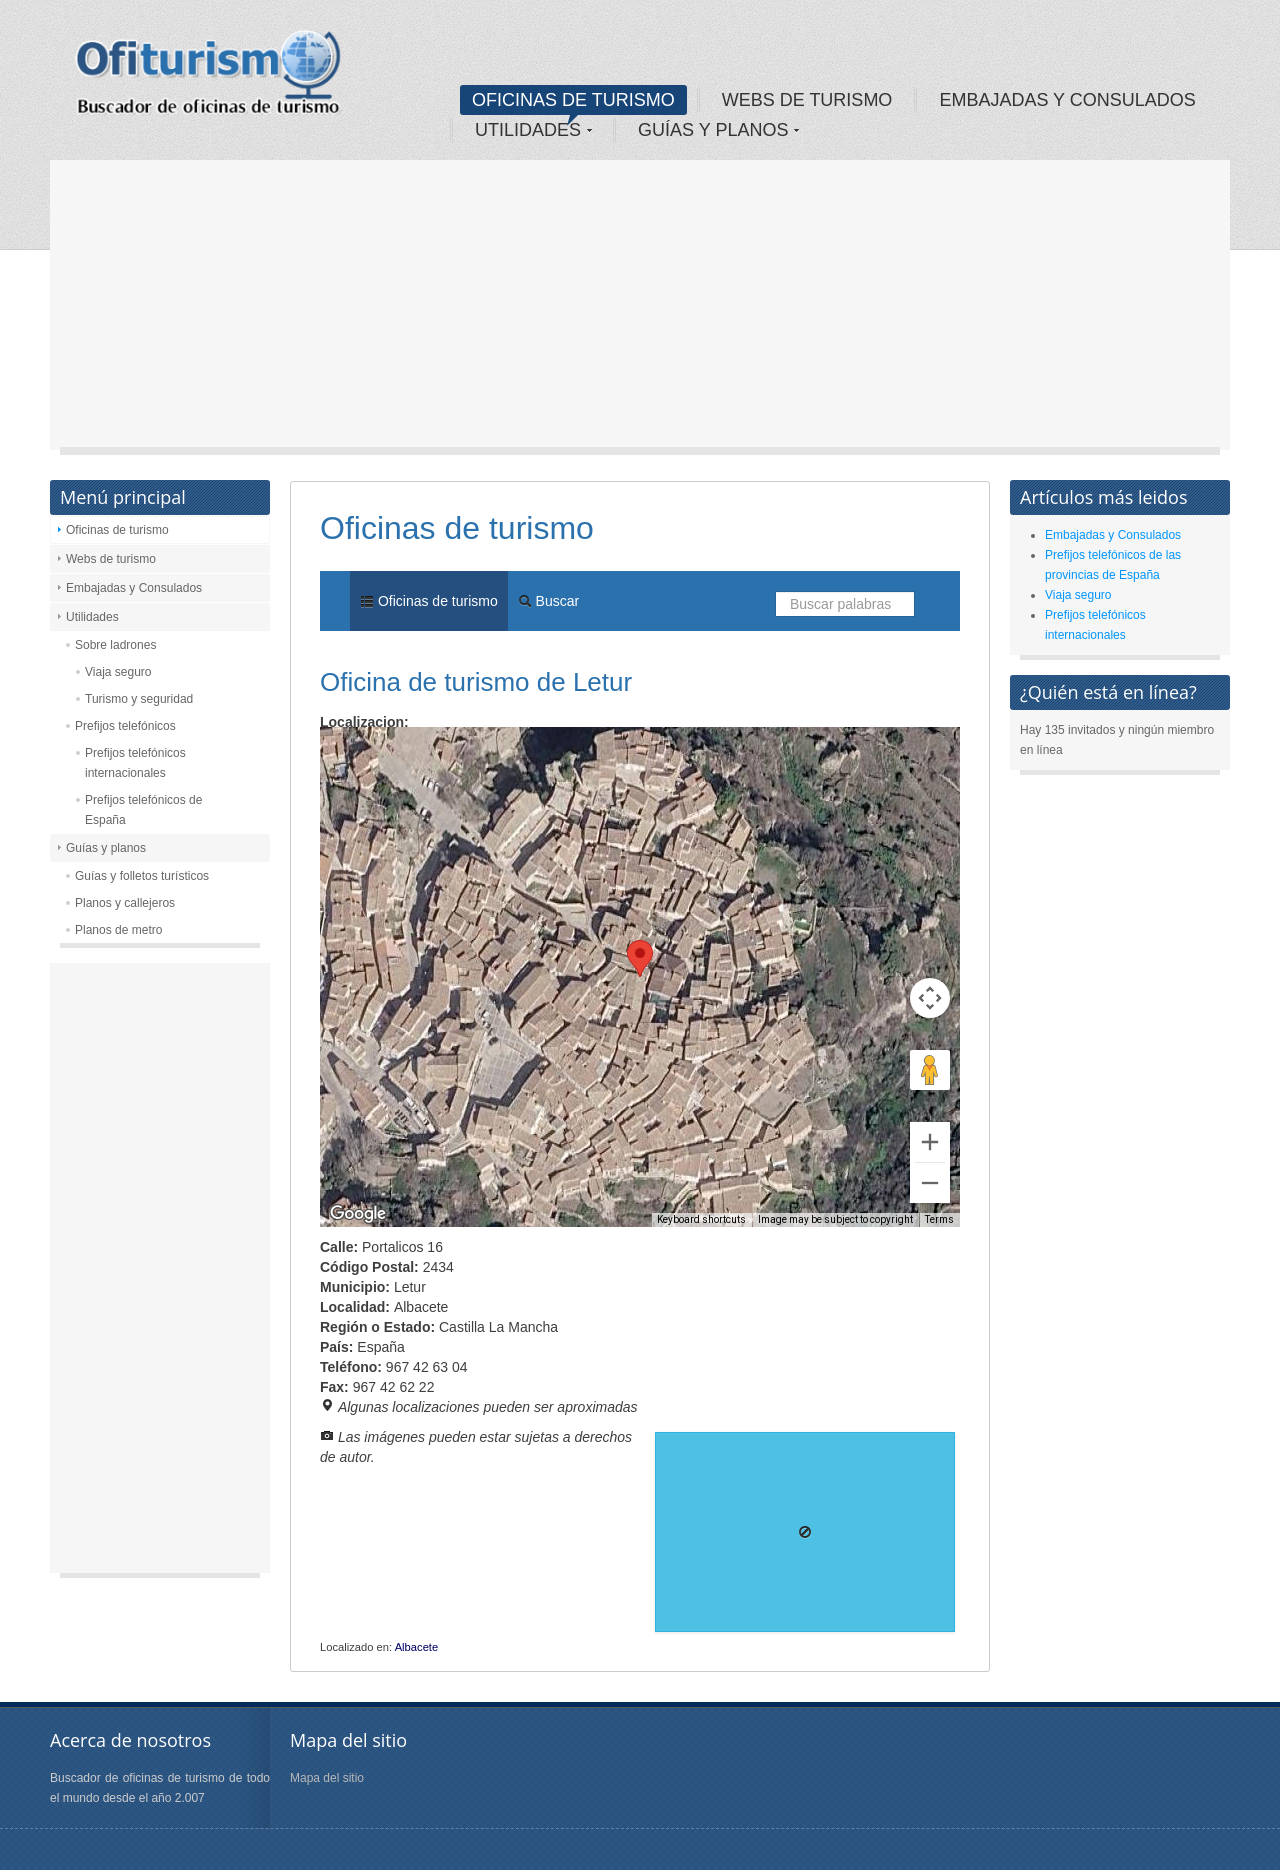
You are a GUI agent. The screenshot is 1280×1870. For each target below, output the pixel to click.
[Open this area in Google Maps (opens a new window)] (358, 1214)
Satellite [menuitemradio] (448, 756)
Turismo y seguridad (139, 699)
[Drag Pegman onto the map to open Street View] (930, 1070)
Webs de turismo (111, 559)
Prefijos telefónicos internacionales (135, 763)
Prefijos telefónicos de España (143, 810)
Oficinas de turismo (117, 530)
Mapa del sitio (327, 1778)
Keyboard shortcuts (701, 1219)
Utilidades (92, 617)
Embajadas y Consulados (134, 588)
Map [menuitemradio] (364, 756)
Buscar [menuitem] (548, 601)
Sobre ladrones (115, 645)
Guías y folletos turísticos (142, 876)
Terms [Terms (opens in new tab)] (939, 1219)
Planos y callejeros (125, 903)
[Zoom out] (930, 1183)
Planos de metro (118, 930)
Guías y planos (106, 848)
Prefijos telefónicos (125, 726)
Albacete (417, 1647)
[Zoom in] (930, 1142)
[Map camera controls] (930, 998)
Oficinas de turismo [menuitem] (429, 601)
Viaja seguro (118, 672)
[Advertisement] (640, 310)
